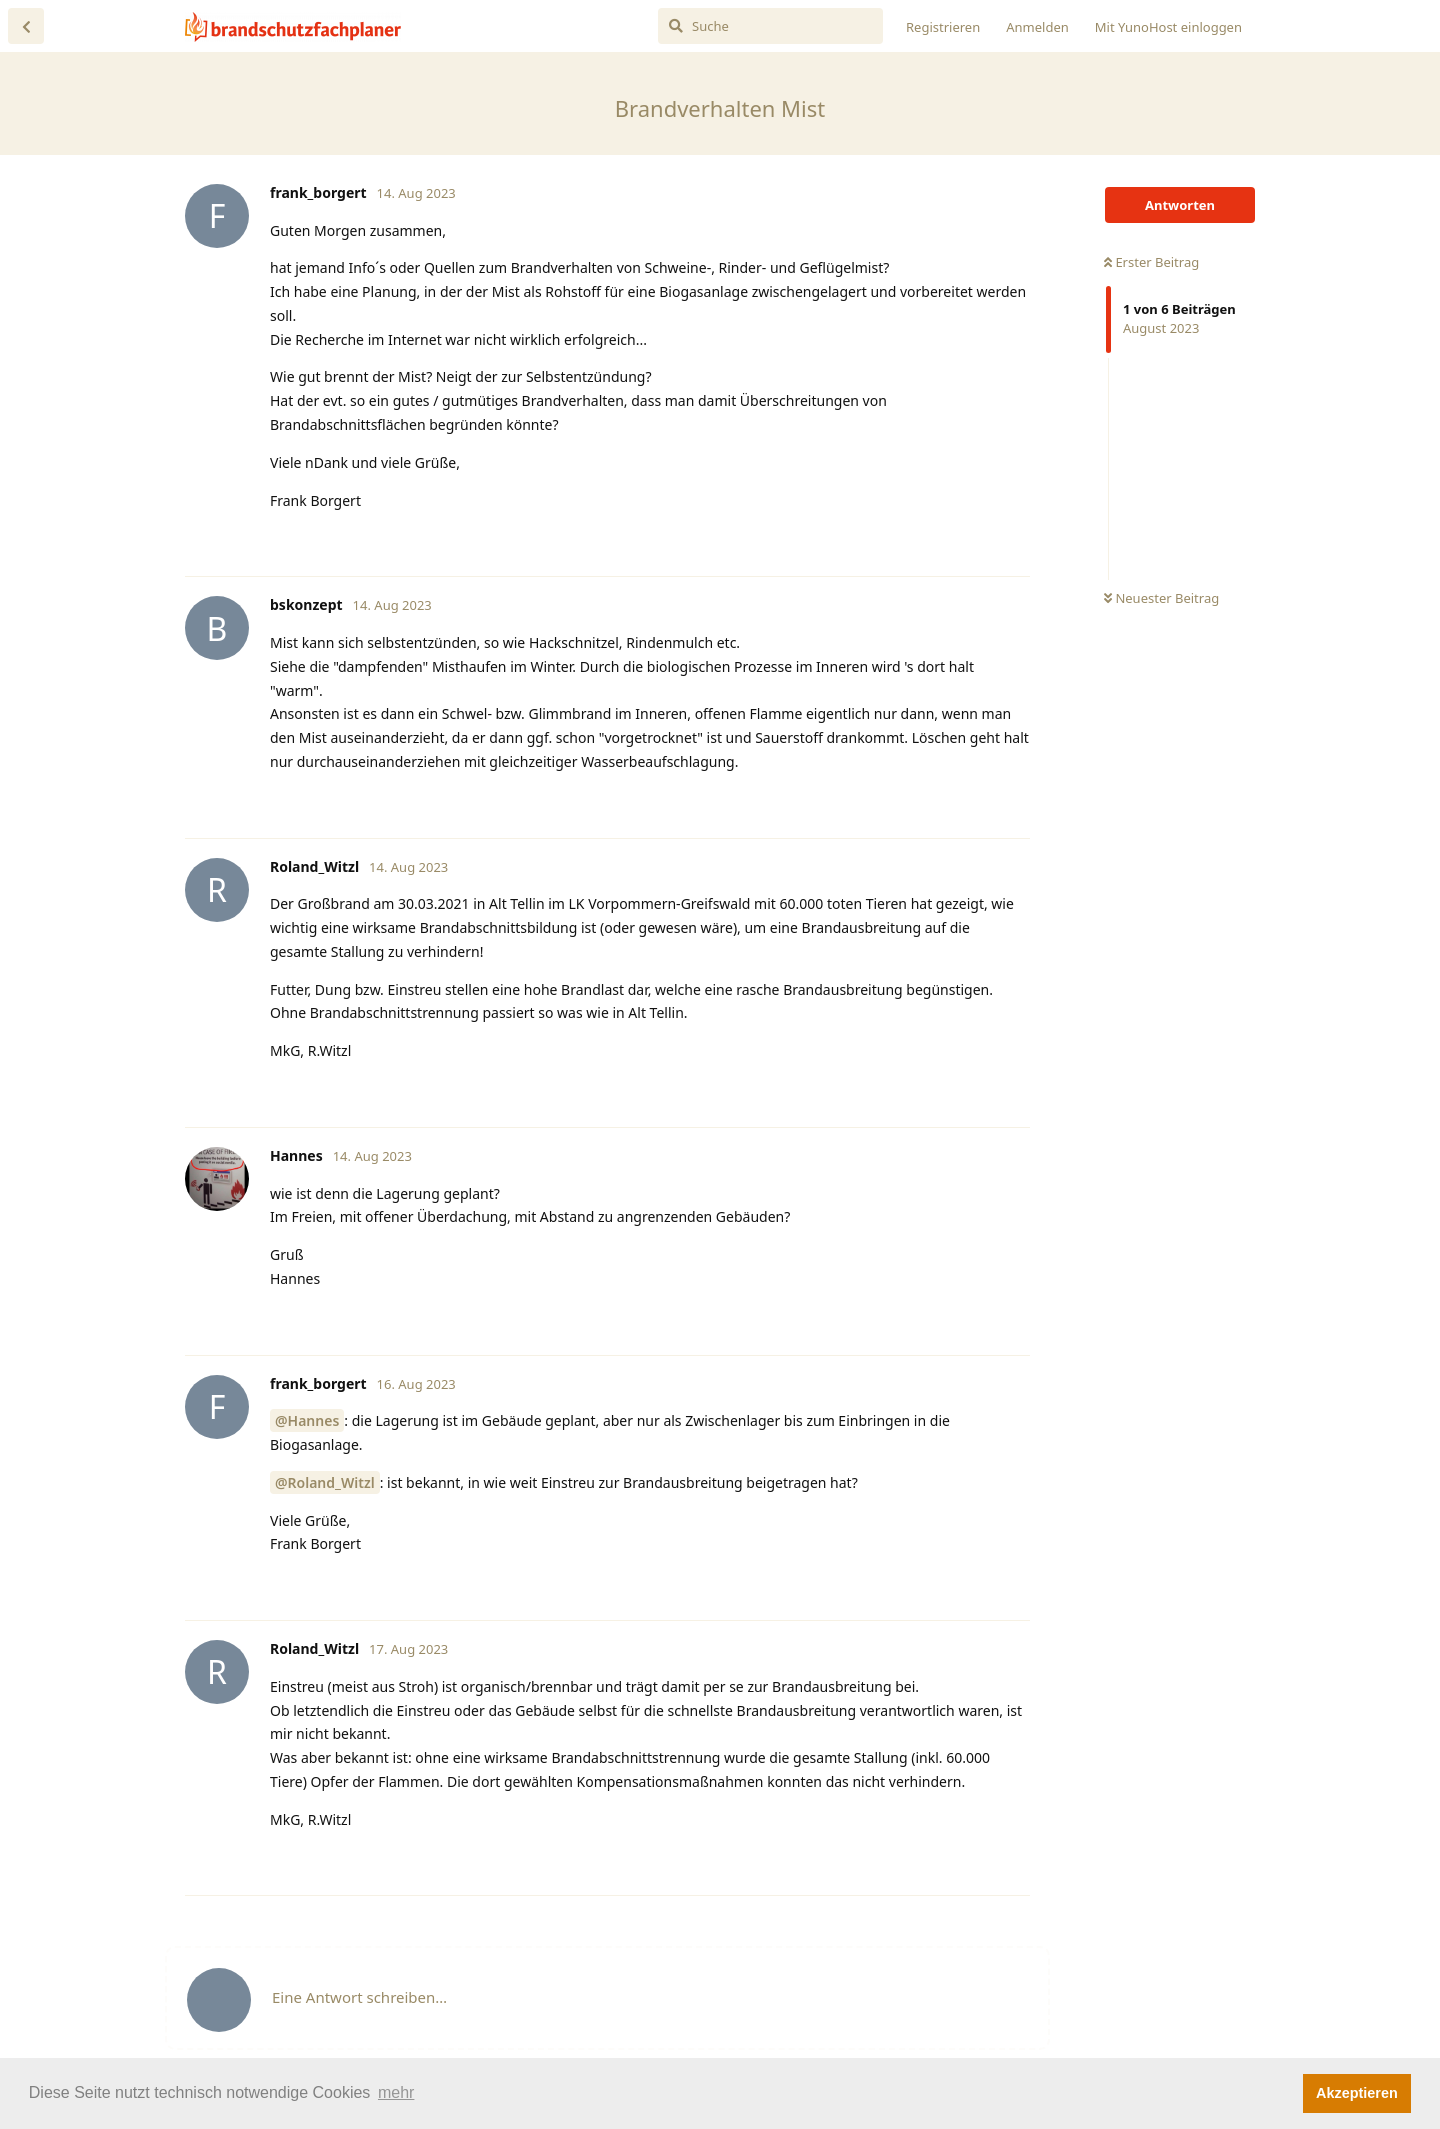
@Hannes (307, 1420)
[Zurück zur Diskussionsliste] (26, 26)
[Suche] (770, 26)
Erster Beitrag (1151, 262)
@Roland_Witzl (325, 1482)
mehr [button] (396, 2092)
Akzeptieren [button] (1357, 2093)
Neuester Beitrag (1161, 598)
